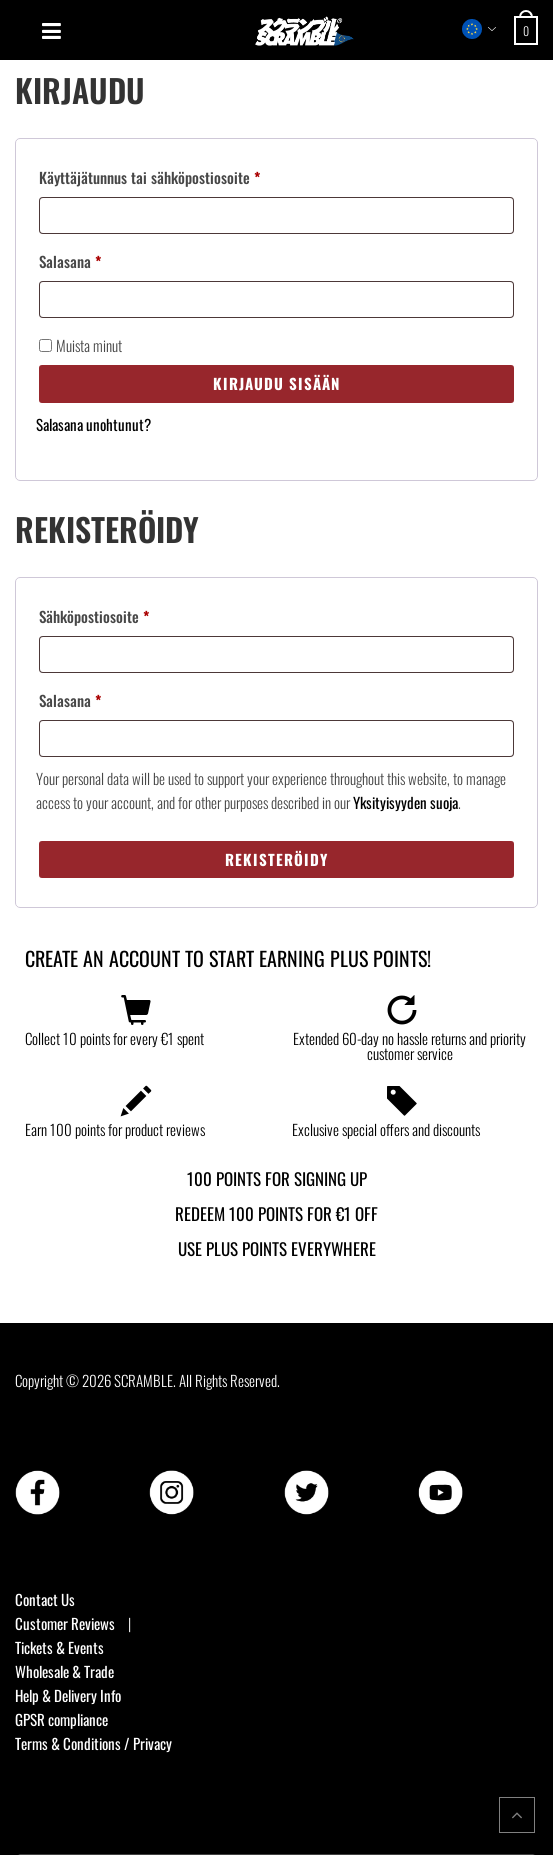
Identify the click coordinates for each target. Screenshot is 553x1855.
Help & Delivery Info (68, 1695)
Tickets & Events (59, 1647)
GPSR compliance (61, 1719)
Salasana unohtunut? (93, 424)
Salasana (94, 259)
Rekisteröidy (276, 859)
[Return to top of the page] (517, 1815)
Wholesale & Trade (64, 1671)
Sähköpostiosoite (118, 614)
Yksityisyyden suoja (405, 802)
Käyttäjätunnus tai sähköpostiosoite (174, 175)
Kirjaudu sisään (276, 383)
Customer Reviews (65, 1623)
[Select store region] (479, 29)
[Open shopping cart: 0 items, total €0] (528, 30)
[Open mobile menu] (51, 31)
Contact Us (45, 1599)
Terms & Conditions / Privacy (93, 1743)
